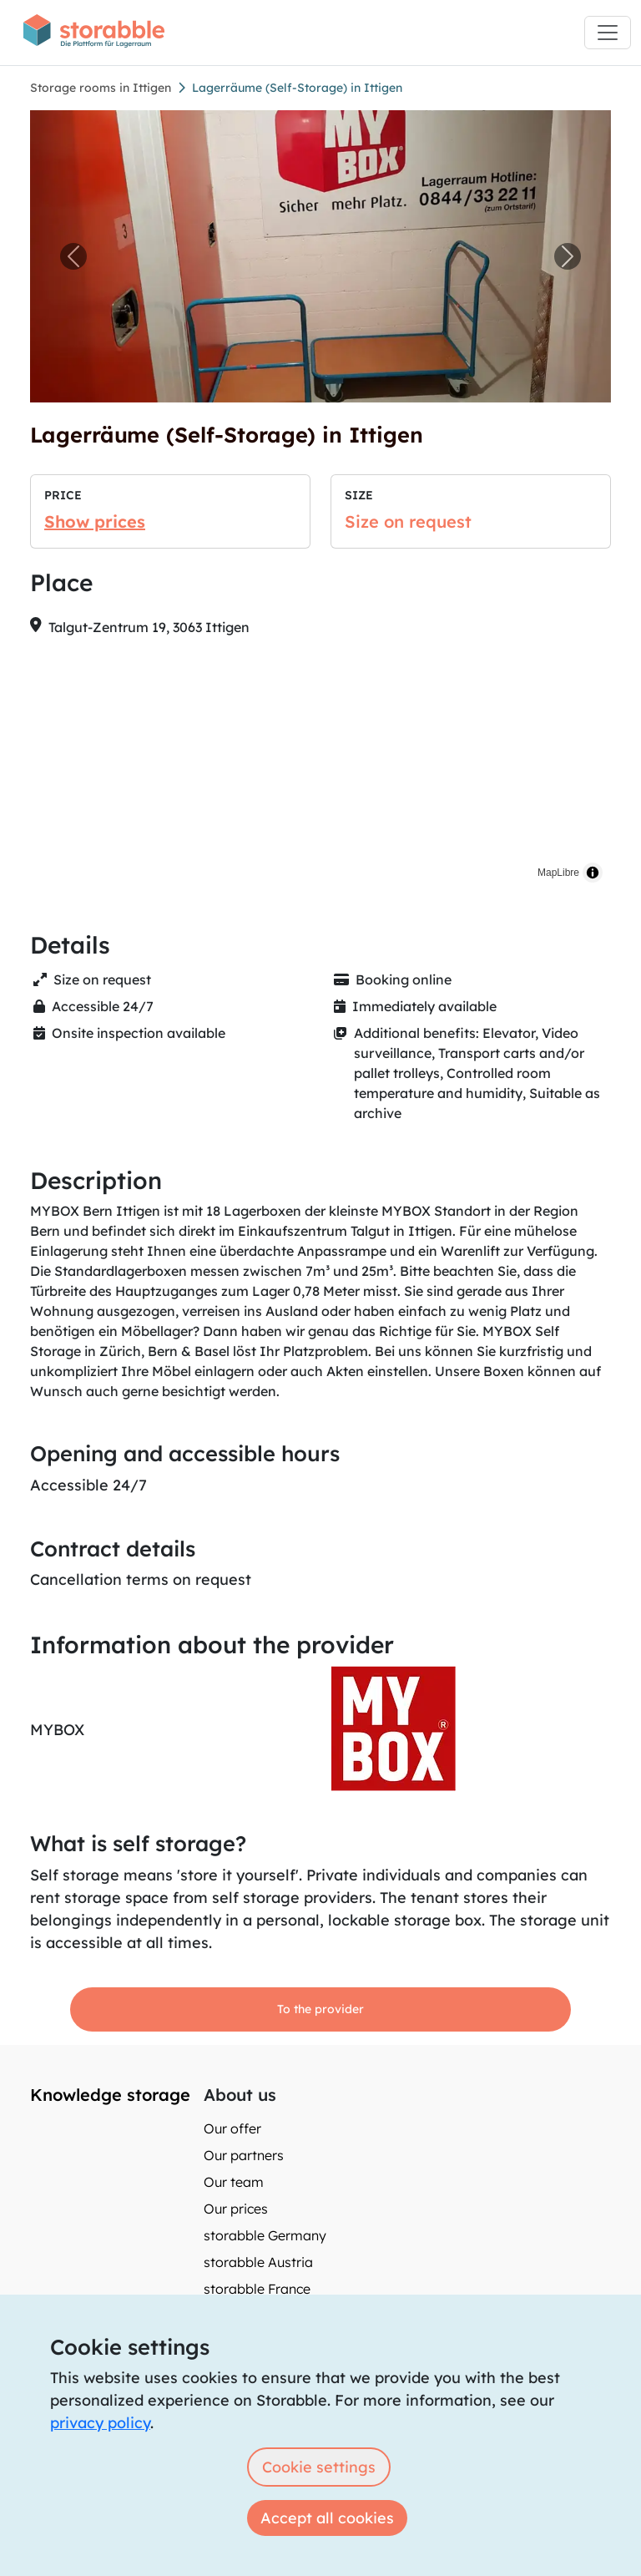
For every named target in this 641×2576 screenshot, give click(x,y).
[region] (320, 770)
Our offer (232, 2128)
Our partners (244, 2155)
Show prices (94, 521)
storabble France (257, 2288)
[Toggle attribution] (593, 873)
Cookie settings (319, 2467)
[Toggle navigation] (607, 32)
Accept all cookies (327, 2518)
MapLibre (558, 872)
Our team (234, 2182)
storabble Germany (265, 2235)
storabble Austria (258, 2262)
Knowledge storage (110, 2094)
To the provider (320, 2009)
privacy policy (100, 2422)
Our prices (236, 2208)
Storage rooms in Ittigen (100, 87)
